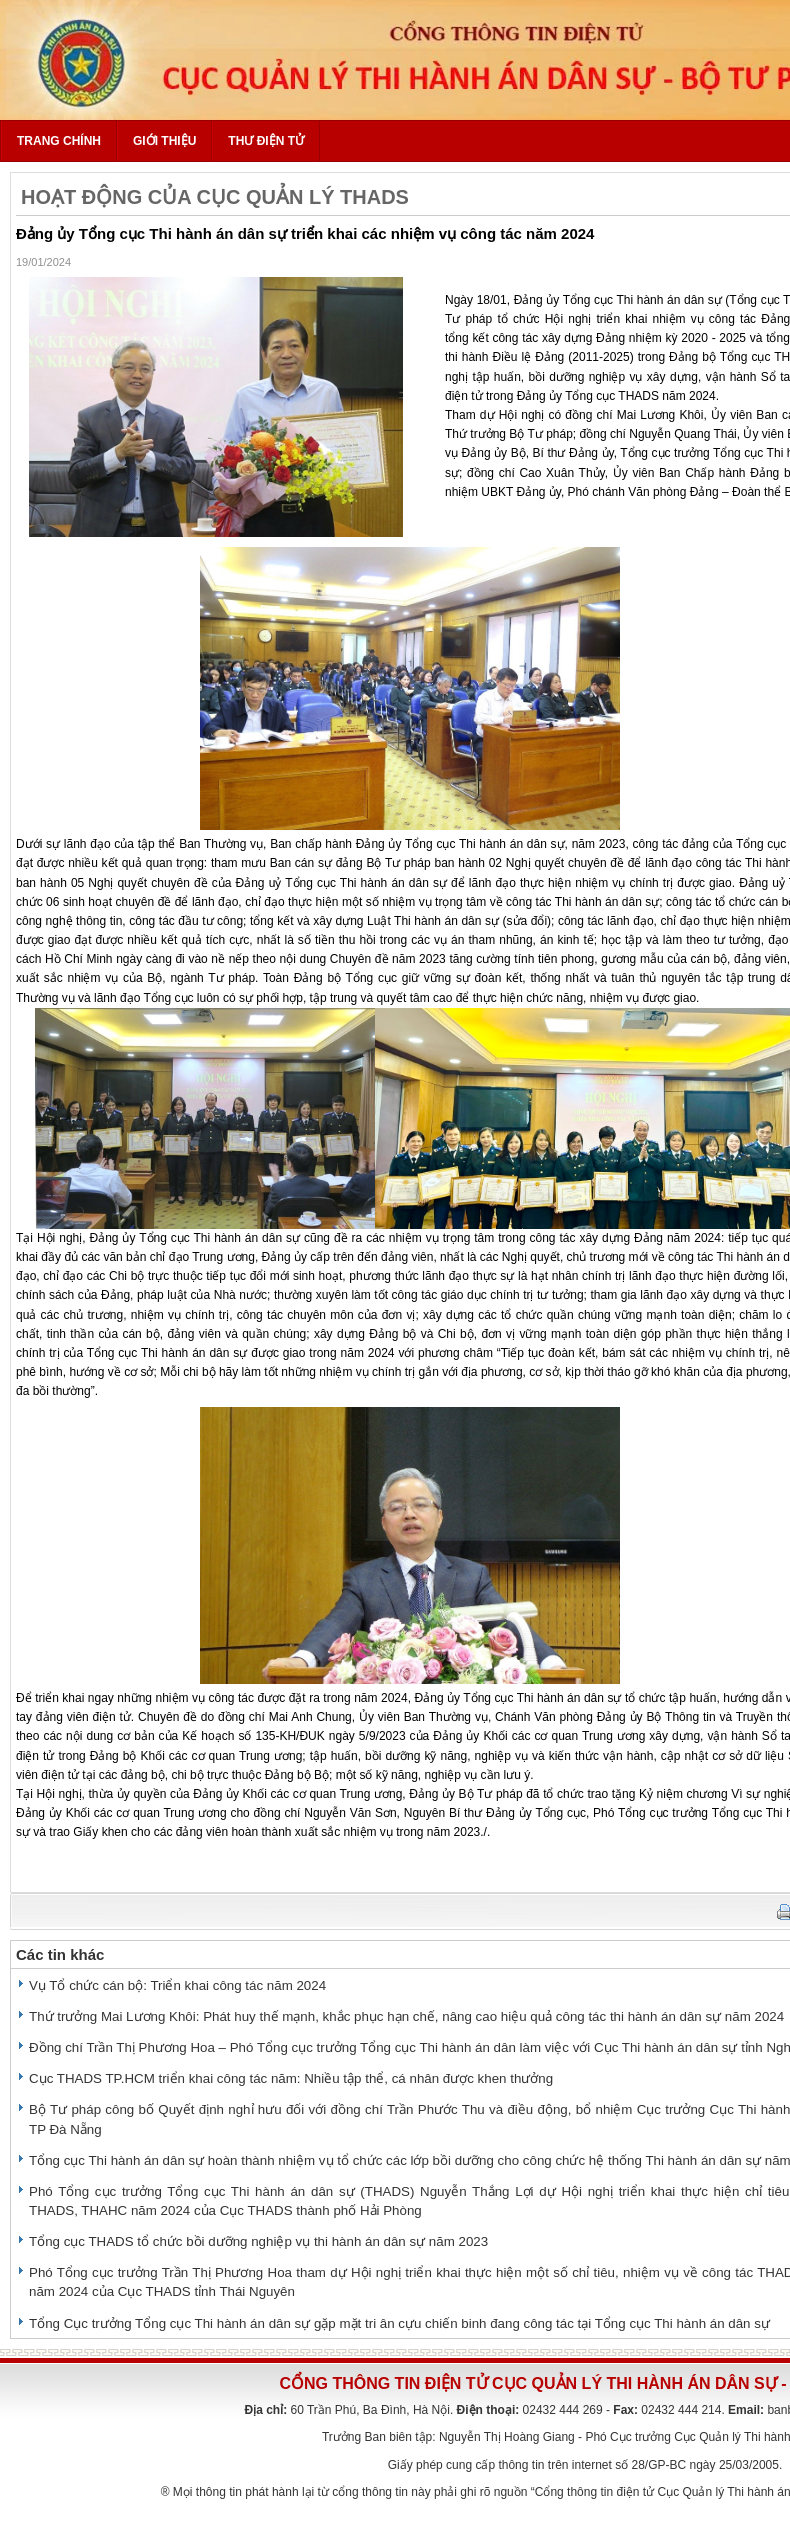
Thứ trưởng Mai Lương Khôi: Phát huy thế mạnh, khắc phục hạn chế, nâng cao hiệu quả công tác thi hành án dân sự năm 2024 (406, 2016)
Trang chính (59, 141)
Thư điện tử (266, 141)
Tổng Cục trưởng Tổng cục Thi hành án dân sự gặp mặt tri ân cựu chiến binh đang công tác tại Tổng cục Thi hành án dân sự (399, 2323)
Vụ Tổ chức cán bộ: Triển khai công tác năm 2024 (177, 1985)
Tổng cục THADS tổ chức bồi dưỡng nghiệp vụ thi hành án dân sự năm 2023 (258, 2241)
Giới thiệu (164, 141)
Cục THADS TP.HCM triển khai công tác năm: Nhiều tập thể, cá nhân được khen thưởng (291, 2078)
